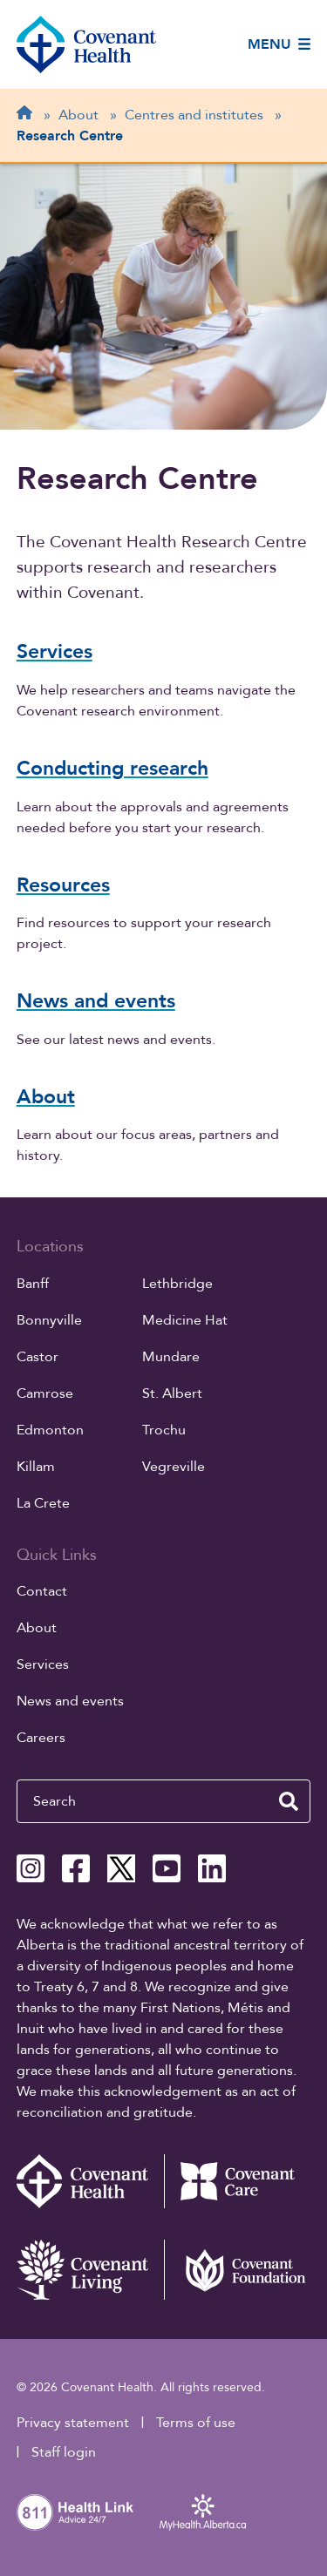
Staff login (63, 2452)
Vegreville (173, 1466)
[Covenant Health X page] (121, 1868)
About (37, 1627)
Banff (33, 1283)
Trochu (164, 1430)
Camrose (45, 1393)
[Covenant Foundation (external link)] (237, 2270)
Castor (37, 1356)
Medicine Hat (185, 1320)
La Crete (43, 1503)
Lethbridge (177, 1283)
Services (43, 1664)
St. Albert (172, 1393)
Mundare (171, 1356)
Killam (36, 1466)
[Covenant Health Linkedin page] (212, 1868)
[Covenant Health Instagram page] (30, 1868)
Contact (42, 1591)
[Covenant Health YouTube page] (167, 1868)
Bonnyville (49, 1320)
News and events (70, 1701)
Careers (41, 1737)
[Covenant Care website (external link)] (237, 2181)
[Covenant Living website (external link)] (90, 2270)
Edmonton (50, 1430)
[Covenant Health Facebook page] (76, 1868)
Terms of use (195, 2422)
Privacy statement (73, 2422)
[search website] (288, 1801)
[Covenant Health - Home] (90, 2181)
